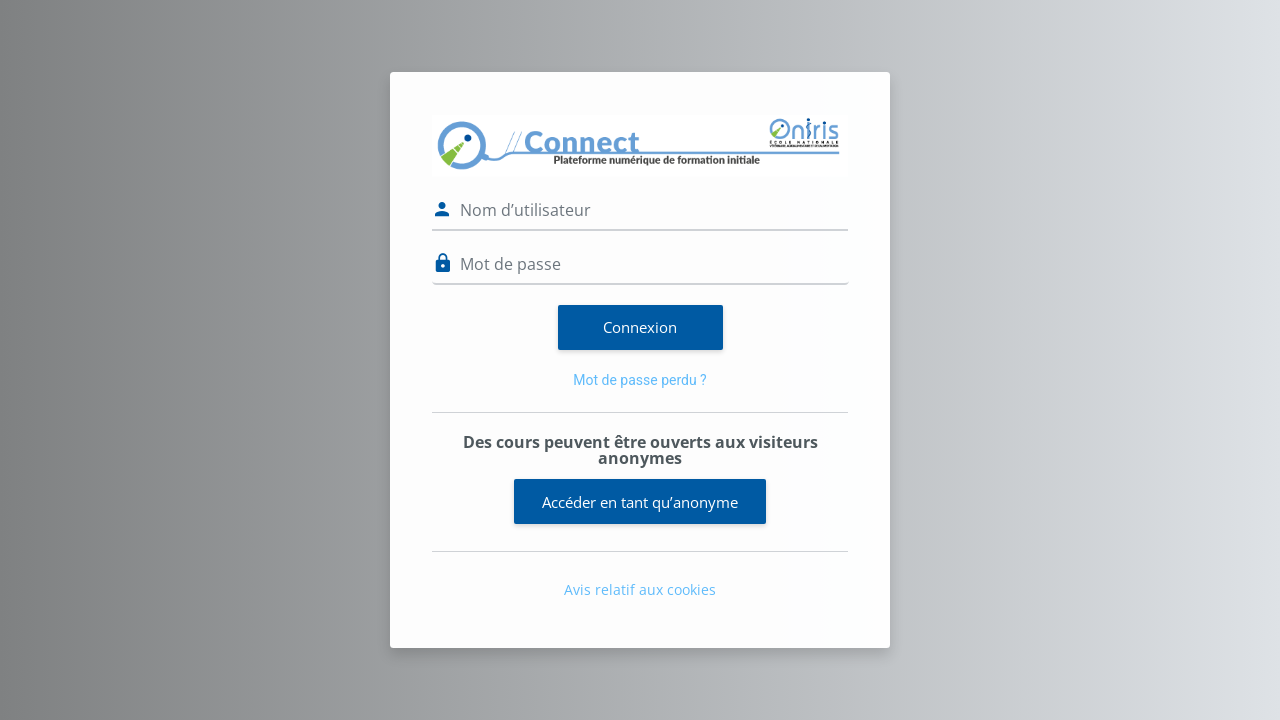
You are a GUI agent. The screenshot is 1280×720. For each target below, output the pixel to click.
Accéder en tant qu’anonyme (640, 502)
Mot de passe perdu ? (639, 380)
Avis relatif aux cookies (640, 589)
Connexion (640, 327)
